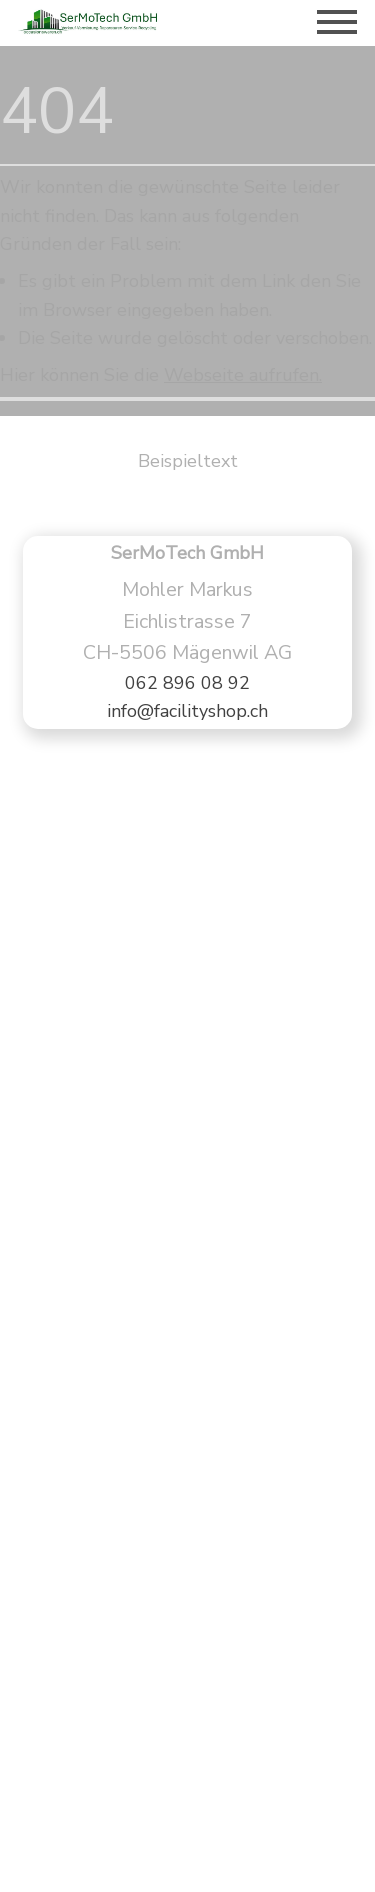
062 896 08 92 (187, 683)
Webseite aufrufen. (243, 375)
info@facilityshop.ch (187, 711)
